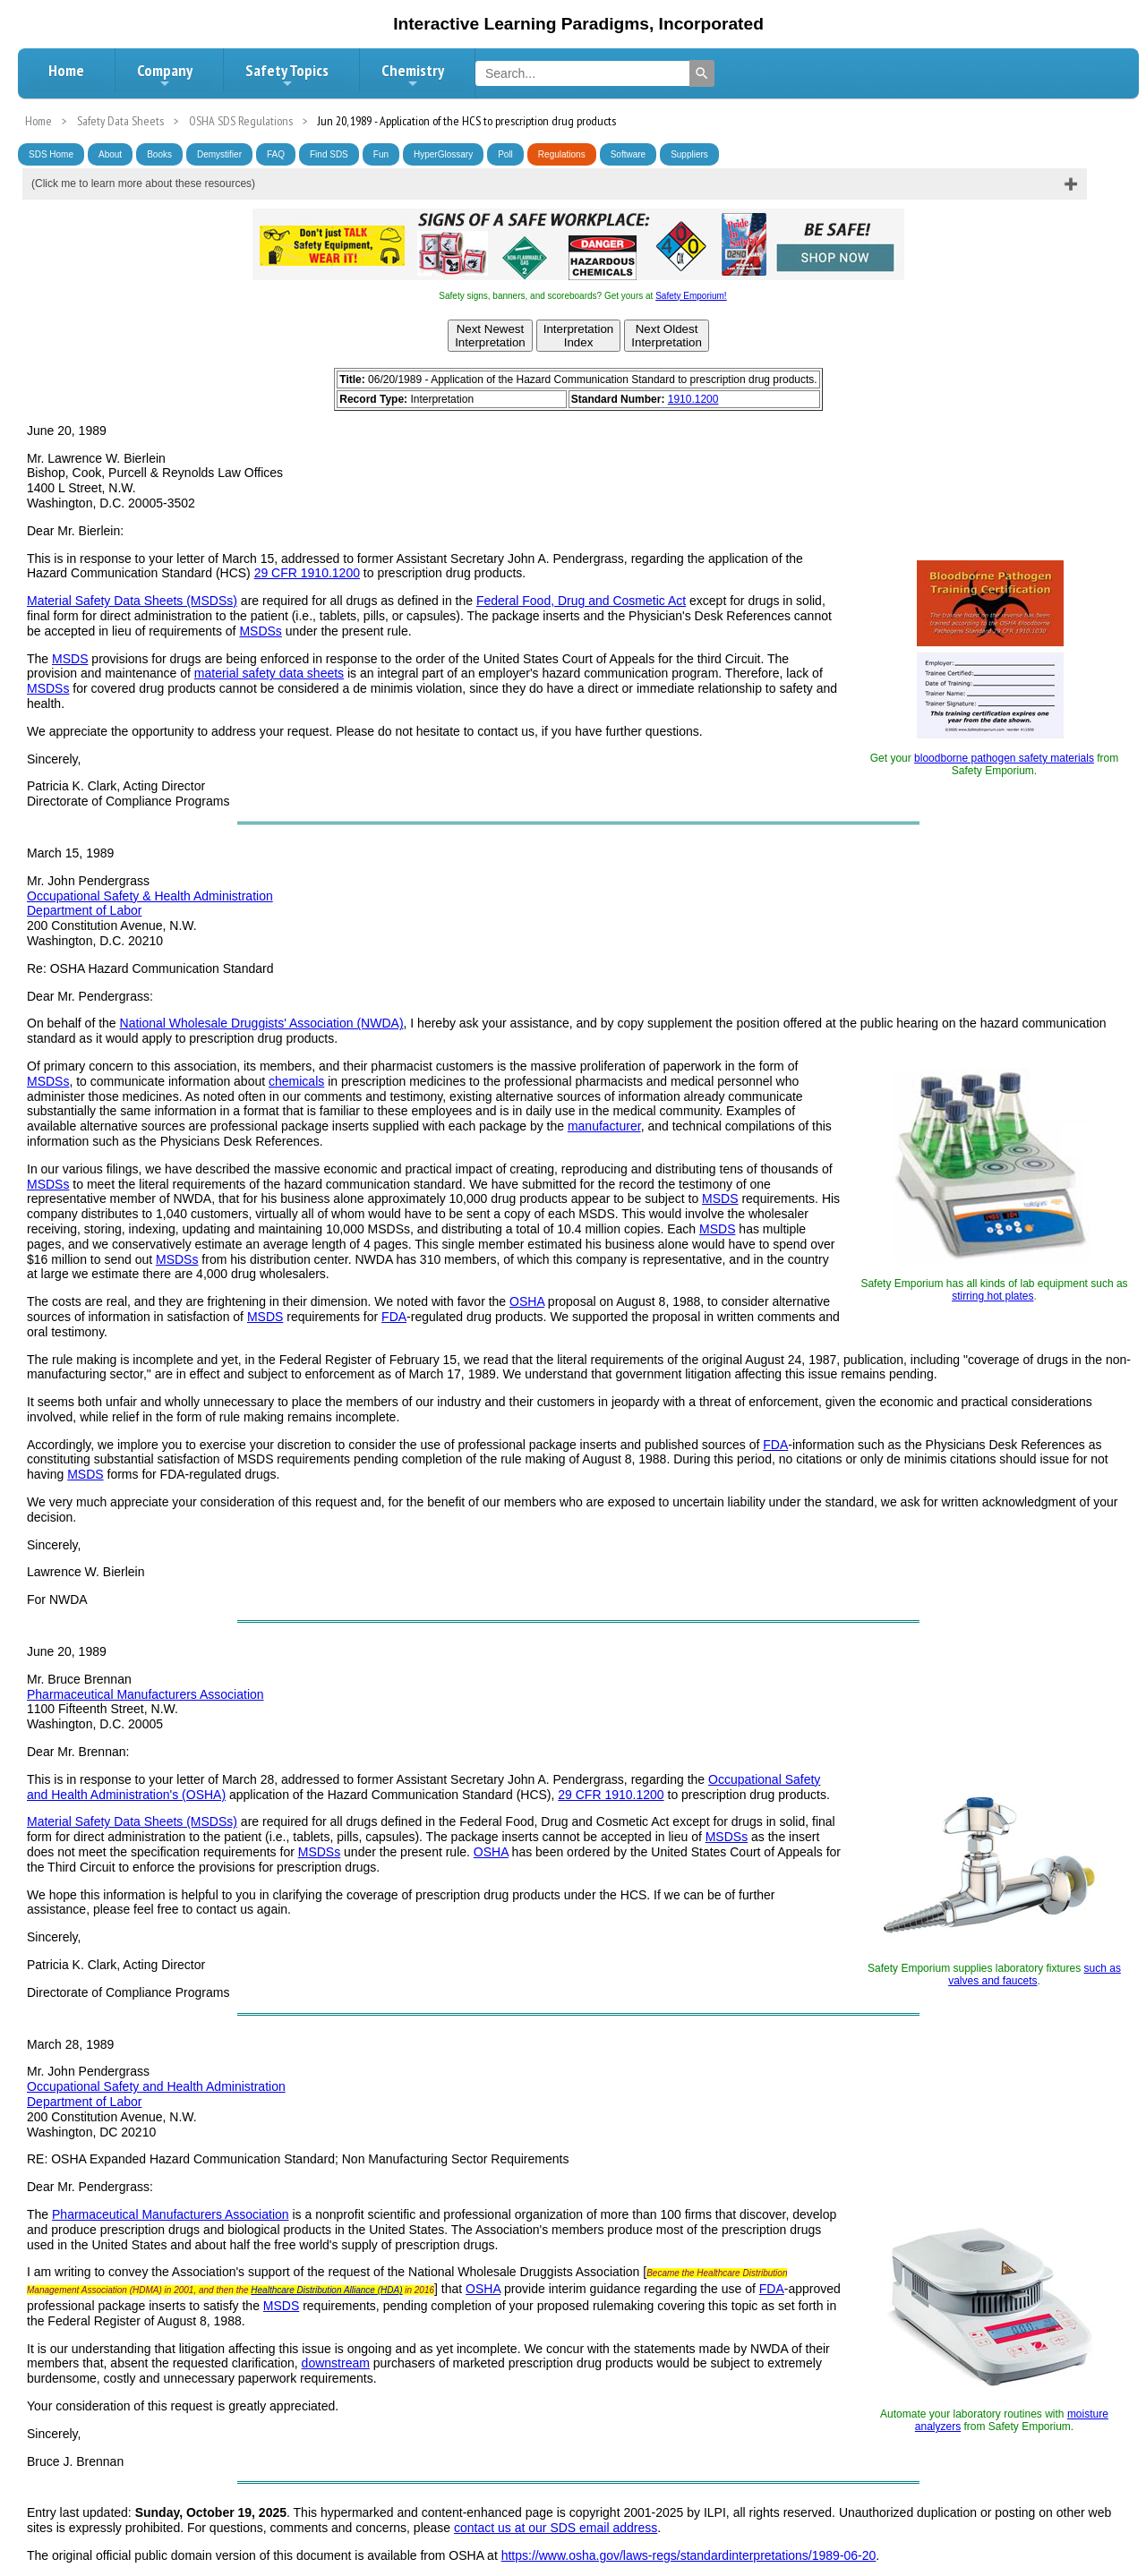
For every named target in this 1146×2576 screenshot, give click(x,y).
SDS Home (51, 154)
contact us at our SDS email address (555, 2528)
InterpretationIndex (578, 335)
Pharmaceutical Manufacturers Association (145, 1694)
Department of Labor (84, 910)
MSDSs (260, 631)
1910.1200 (693, 399)
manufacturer (604, 1126)
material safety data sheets (269, 673)
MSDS (70, 659)
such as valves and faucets (1034, 1974)
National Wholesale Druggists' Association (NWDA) (262, 1023)
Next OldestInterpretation (666, 335)
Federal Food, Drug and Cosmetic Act (581, 600)
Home (66, 70)
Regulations (562, 154)
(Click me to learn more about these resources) (143, 183)
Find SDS (329, 154)
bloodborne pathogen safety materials (1004, 758)
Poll (505, 154)
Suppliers (689, 154)
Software (628, 154)
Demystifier (219, 154)
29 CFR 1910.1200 (307, 573)
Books (159, 154)
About (110, 154)
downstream (336, 2363)
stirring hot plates (992, 1296)
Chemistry (412, 75)
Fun (381, 154)
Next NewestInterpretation (490, 335)
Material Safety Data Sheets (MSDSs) (132, 600)
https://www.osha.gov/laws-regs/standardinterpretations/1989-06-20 (689, 2555)
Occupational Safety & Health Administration (150, 896)
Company (164, 75)
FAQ (276, 154)
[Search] (701, 73)
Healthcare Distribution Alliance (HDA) (326, 2290)
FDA (393, 1316)
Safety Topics (287, 75)
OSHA (526, 1301)
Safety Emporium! (690, 296)
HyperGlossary (443, 154)
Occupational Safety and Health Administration (156, 2086)
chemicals (296, 1081)
